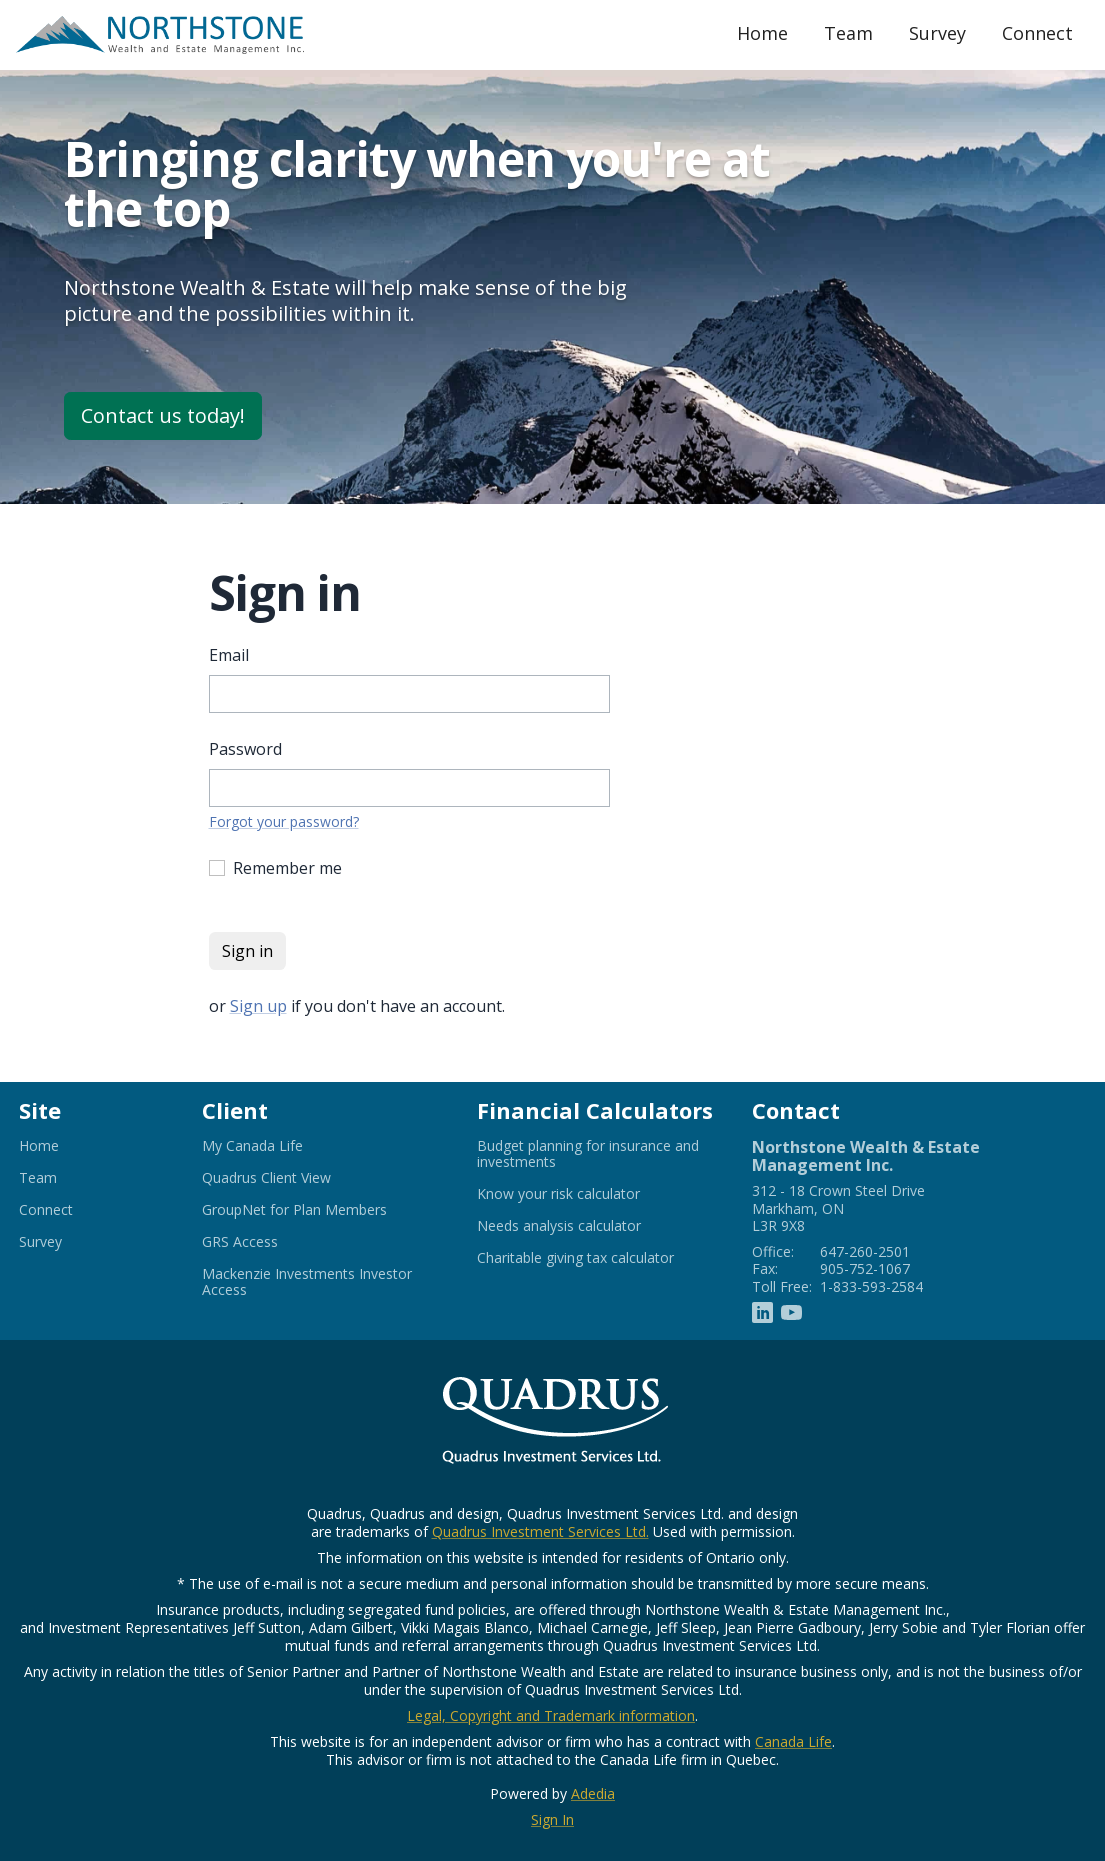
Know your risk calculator (583, 1194)
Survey (937, 33)
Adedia (593, 1793)
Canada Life (793, 1741)
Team (848, 33)
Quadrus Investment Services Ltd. (540, 1531)
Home (762, 33)
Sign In (552, 1819)
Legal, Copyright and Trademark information (551, 1715)
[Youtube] (791, 1311)
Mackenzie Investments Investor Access (307, 1282)
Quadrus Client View (291, 1178)
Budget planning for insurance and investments (588, 1154)
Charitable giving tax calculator (598, 1258)
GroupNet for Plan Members (319, 1210)
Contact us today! (163, 415)
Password (245, 749)
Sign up (258, 1006)
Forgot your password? (284, 821)
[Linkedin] (762, 1311)
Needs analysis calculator (583, 1226)
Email (229, 655)
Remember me (287, 868)
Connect (1037, 33)
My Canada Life (277, 1146)
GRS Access (264, 1242)
